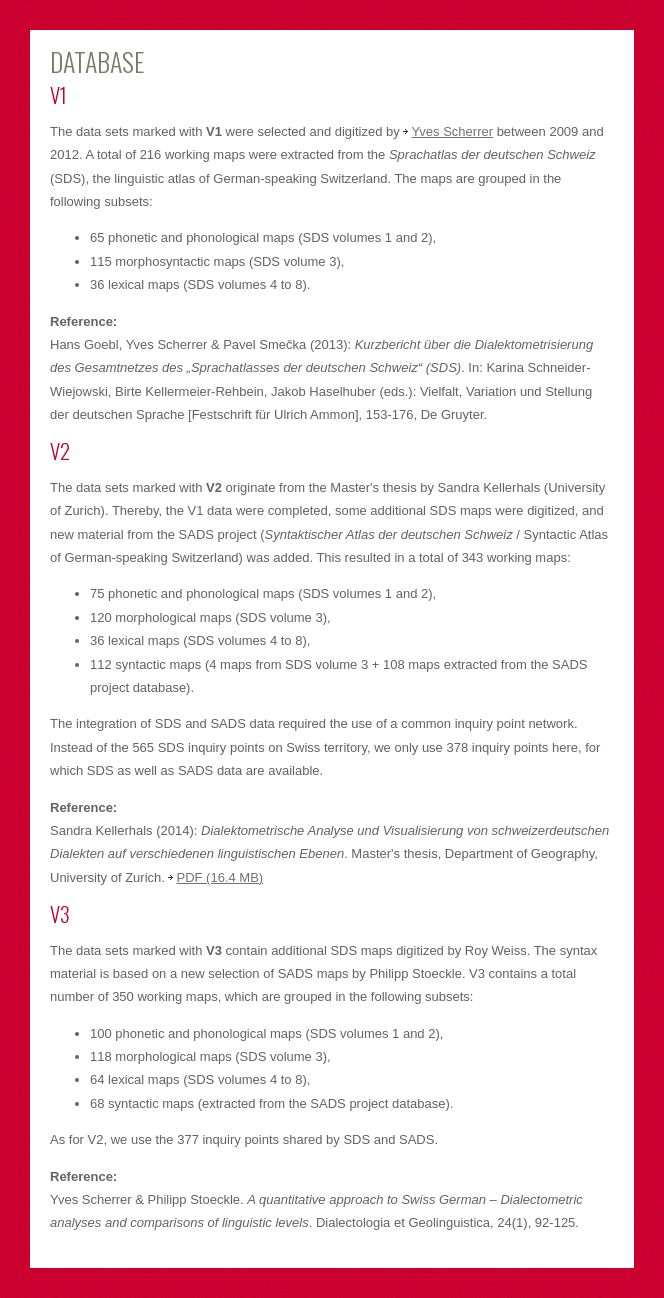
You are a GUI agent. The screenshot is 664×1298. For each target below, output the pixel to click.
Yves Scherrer (452, 131)
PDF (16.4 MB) (219, 877)
